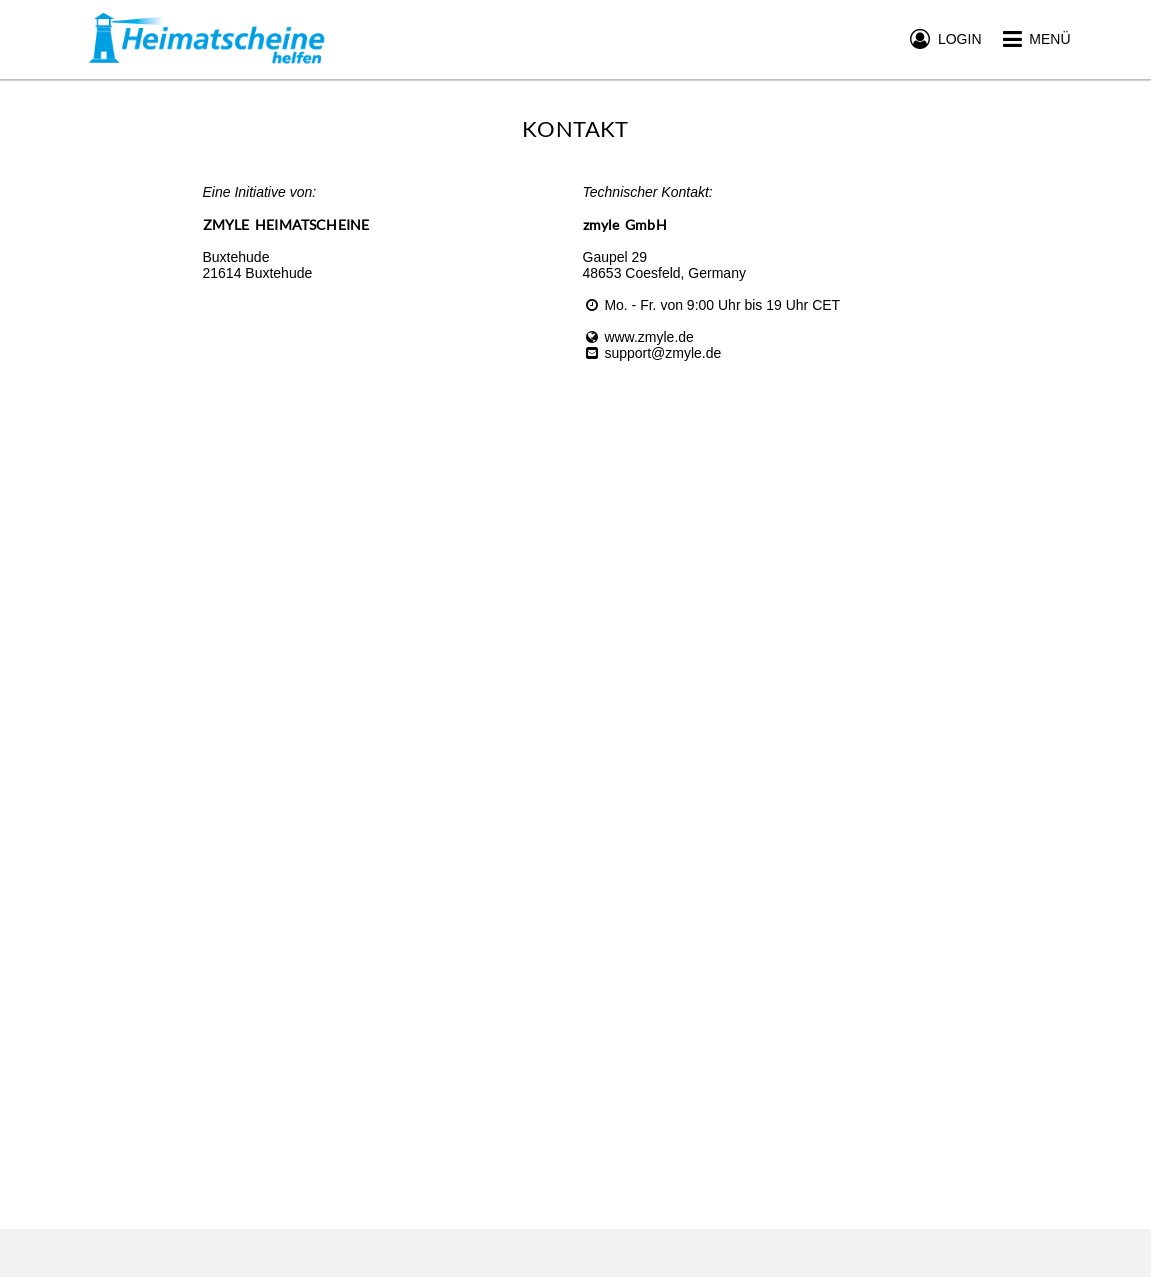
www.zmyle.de (638, 337)
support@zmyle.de (652, 353)
